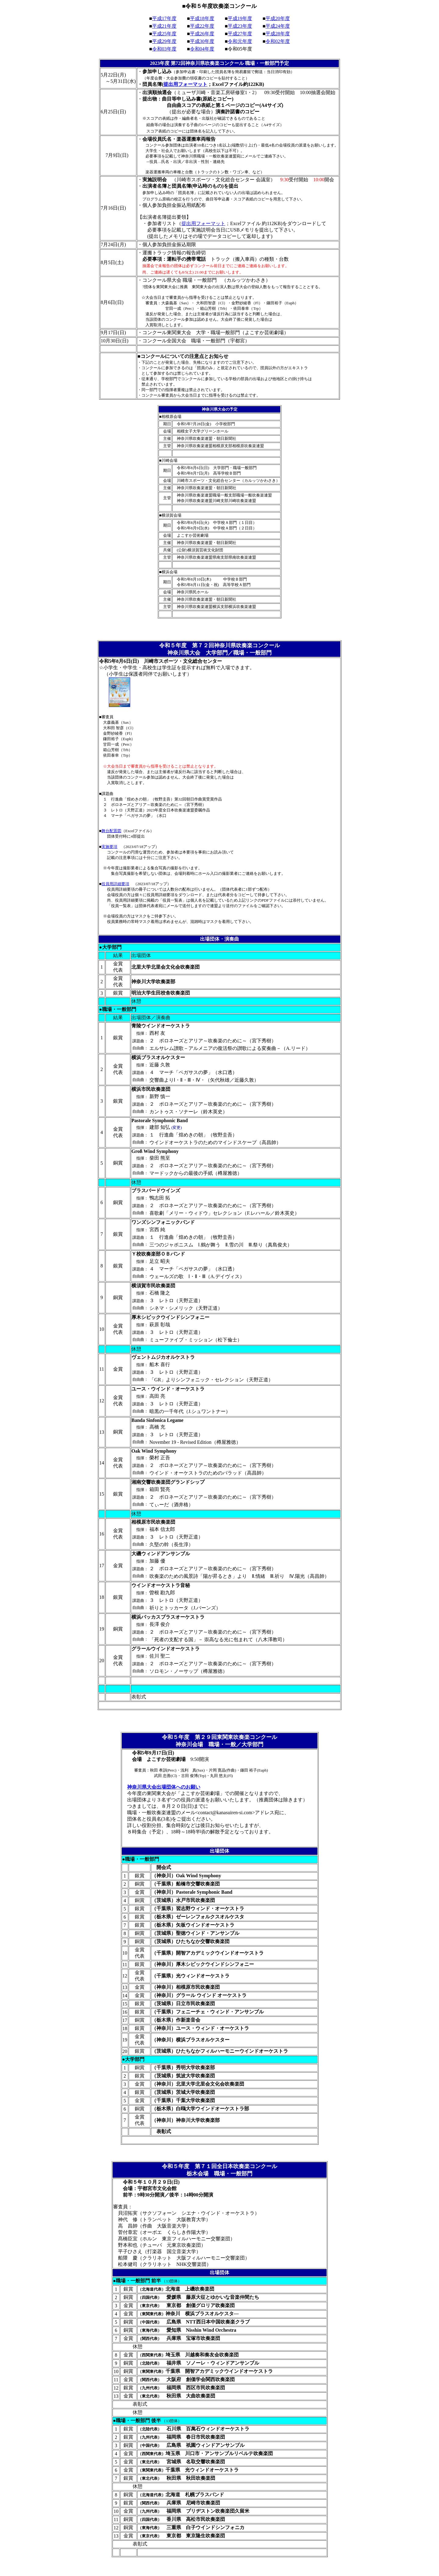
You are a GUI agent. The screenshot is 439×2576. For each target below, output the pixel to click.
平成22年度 (202, 26)
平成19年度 (240, 18)
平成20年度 (278, 18)
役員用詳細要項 (115, 884)
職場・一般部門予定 (267, 63)
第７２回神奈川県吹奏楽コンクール (236, 645)
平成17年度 (164, 18)
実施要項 (109, 846)
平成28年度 (278, 33)
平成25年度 (164, 33)
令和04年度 (202, 48)
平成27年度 (240, 33)
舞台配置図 (111, 831)
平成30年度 (202, 41)
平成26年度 (202, 33)
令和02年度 (278, 41)
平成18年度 (202, 18)
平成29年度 (164, 41)
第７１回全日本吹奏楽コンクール (236, 2166)
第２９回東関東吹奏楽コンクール (236, 1737)
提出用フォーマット (185, 84)
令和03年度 (164, 48)
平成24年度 (278, 26)
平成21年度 (164, 26)
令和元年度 (240, 41)
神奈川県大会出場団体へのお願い (163, 1787)
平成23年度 (240, 26)
